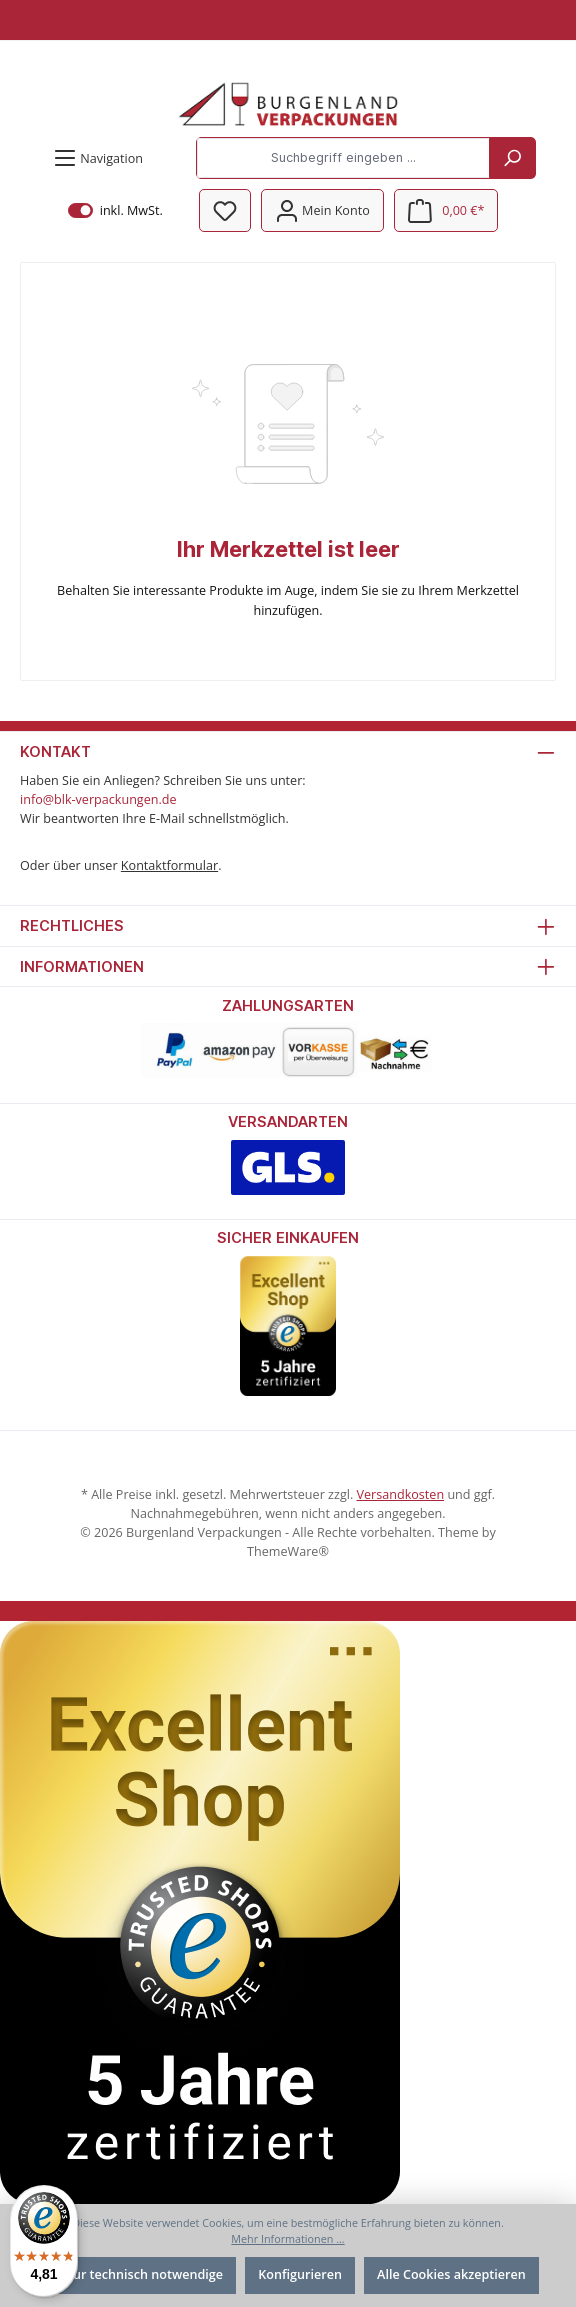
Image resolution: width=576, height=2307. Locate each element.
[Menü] (98, 158)
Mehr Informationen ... (287, 2238)
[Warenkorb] (446, 210)
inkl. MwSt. (115, 210)
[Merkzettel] (225, 210)
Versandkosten (400, 1494)
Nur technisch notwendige (143, 2274)
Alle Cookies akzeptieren (451, 2274)
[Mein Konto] (322, 210)
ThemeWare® (288, 1551)
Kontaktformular (169, 865)
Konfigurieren (300, 2274)
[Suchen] (512, 158)
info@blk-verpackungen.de (98, 799)
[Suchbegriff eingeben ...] (343, 158)
